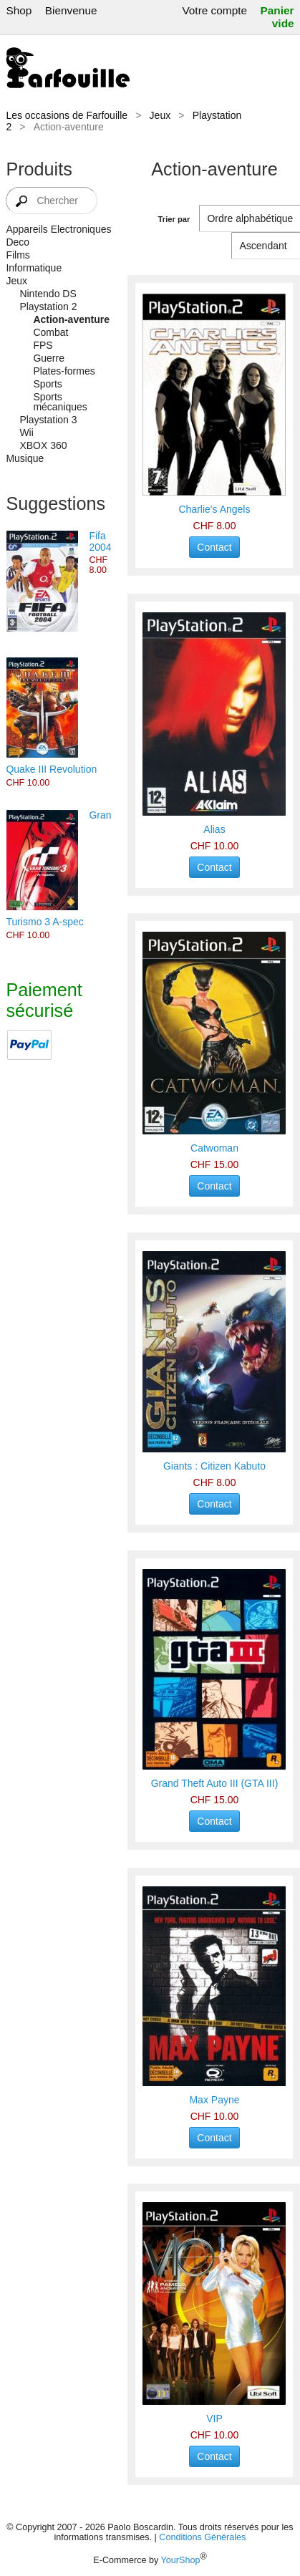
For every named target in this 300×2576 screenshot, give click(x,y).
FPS (42, 345)
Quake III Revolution (51, 769)
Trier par (174, 219)
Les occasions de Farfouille (66, 115)
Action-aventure (71, 319)
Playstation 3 (48, 420)
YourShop (180, 2560)
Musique (25, 458)
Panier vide (277, 16)
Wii (26, 433)
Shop (19, 10)
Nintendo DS (47, 294)
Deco (17, 242)
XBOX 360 (43, 445)
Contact (214, 547)
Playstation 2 (48, 307)
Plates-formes (64, 371)
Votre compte (214, 10)
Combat (50, 332)
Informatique (34, 268)
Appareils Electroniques (58, 229)
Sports (47, 384)
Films (17, 255)
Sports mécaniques (60, 402)
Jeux (160, 115)
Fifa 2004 (100, 541)
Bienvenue (71, 10)
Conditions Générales (202, 2537)
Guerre (48, 358)
